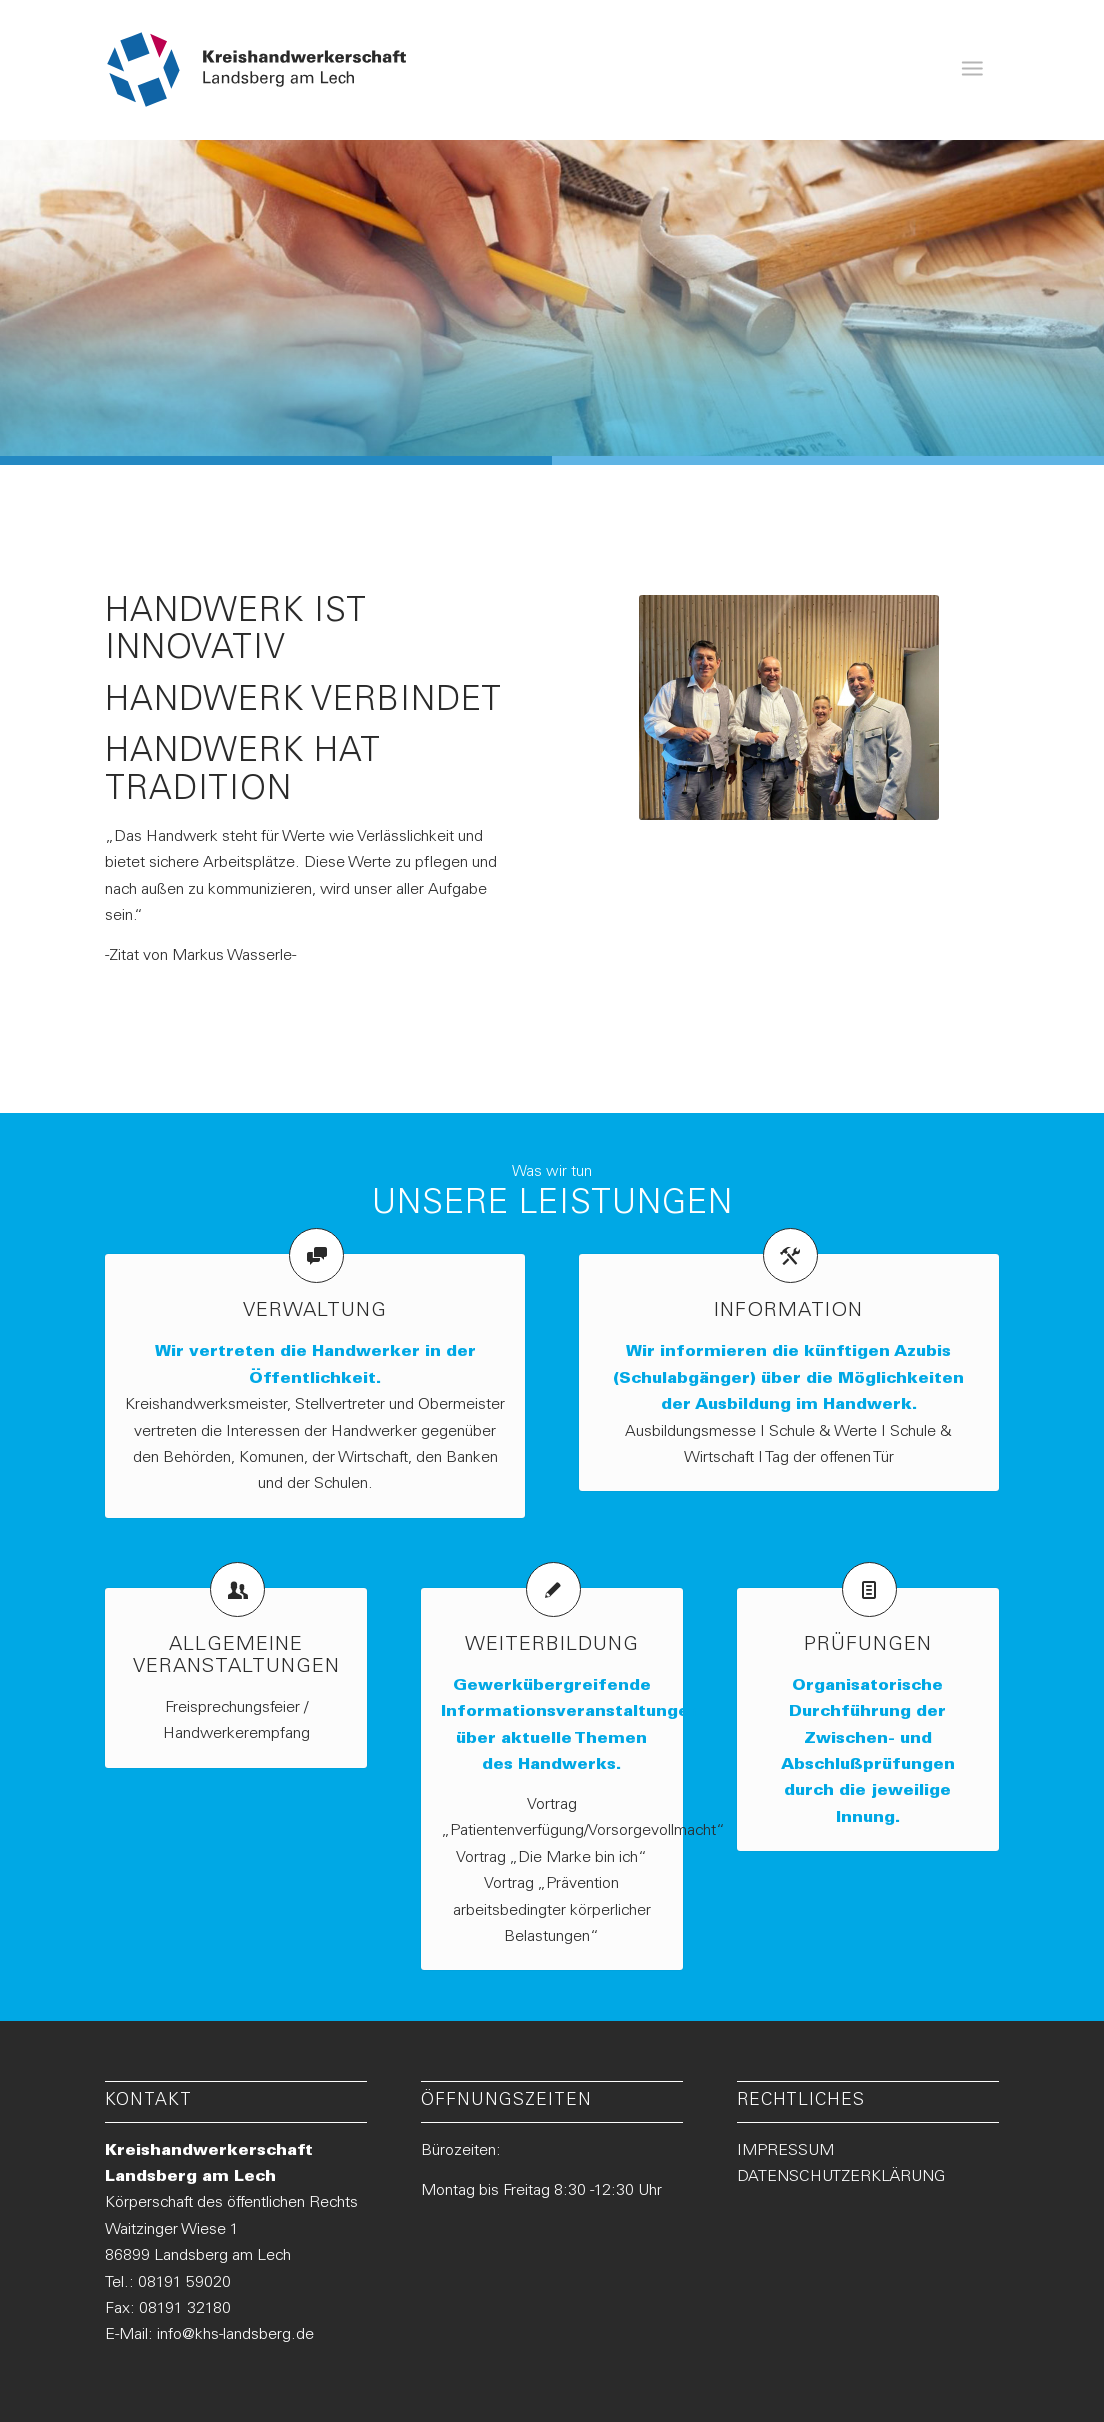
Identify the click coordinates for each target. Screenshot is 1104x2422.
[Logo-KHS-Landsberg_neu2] (257, 70)
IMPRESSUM (785, 2151)
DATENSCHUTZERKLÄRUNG (841, 2177)
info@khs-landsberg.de (235, 2335)
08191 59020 (184, 2283)
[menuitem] (972, 70)
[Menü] (972, 70)
